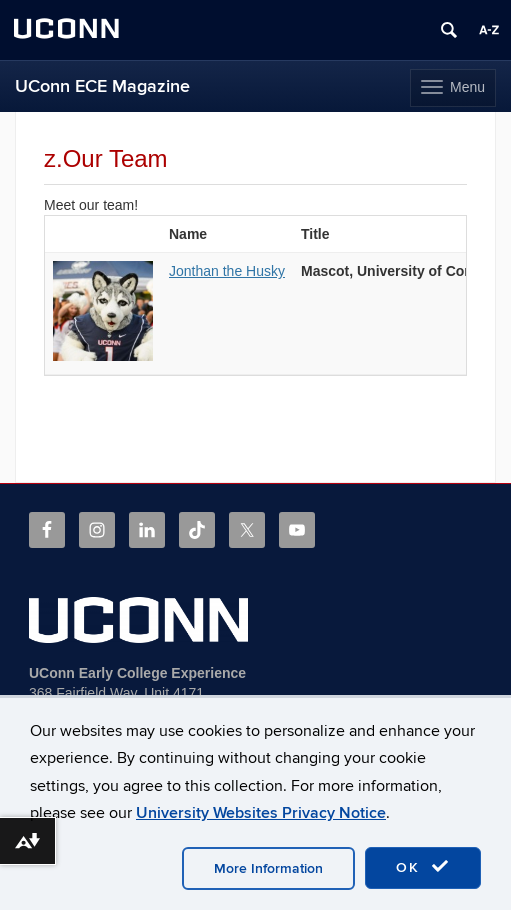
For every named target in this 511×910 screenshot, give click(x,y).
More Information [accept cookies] (268, 868)
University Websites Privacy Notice (261, 813)
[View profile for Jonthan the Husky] (103, 356)
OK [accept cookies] (423, 867)
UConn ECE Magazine (102, 86)
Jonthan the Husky (227, 271)
